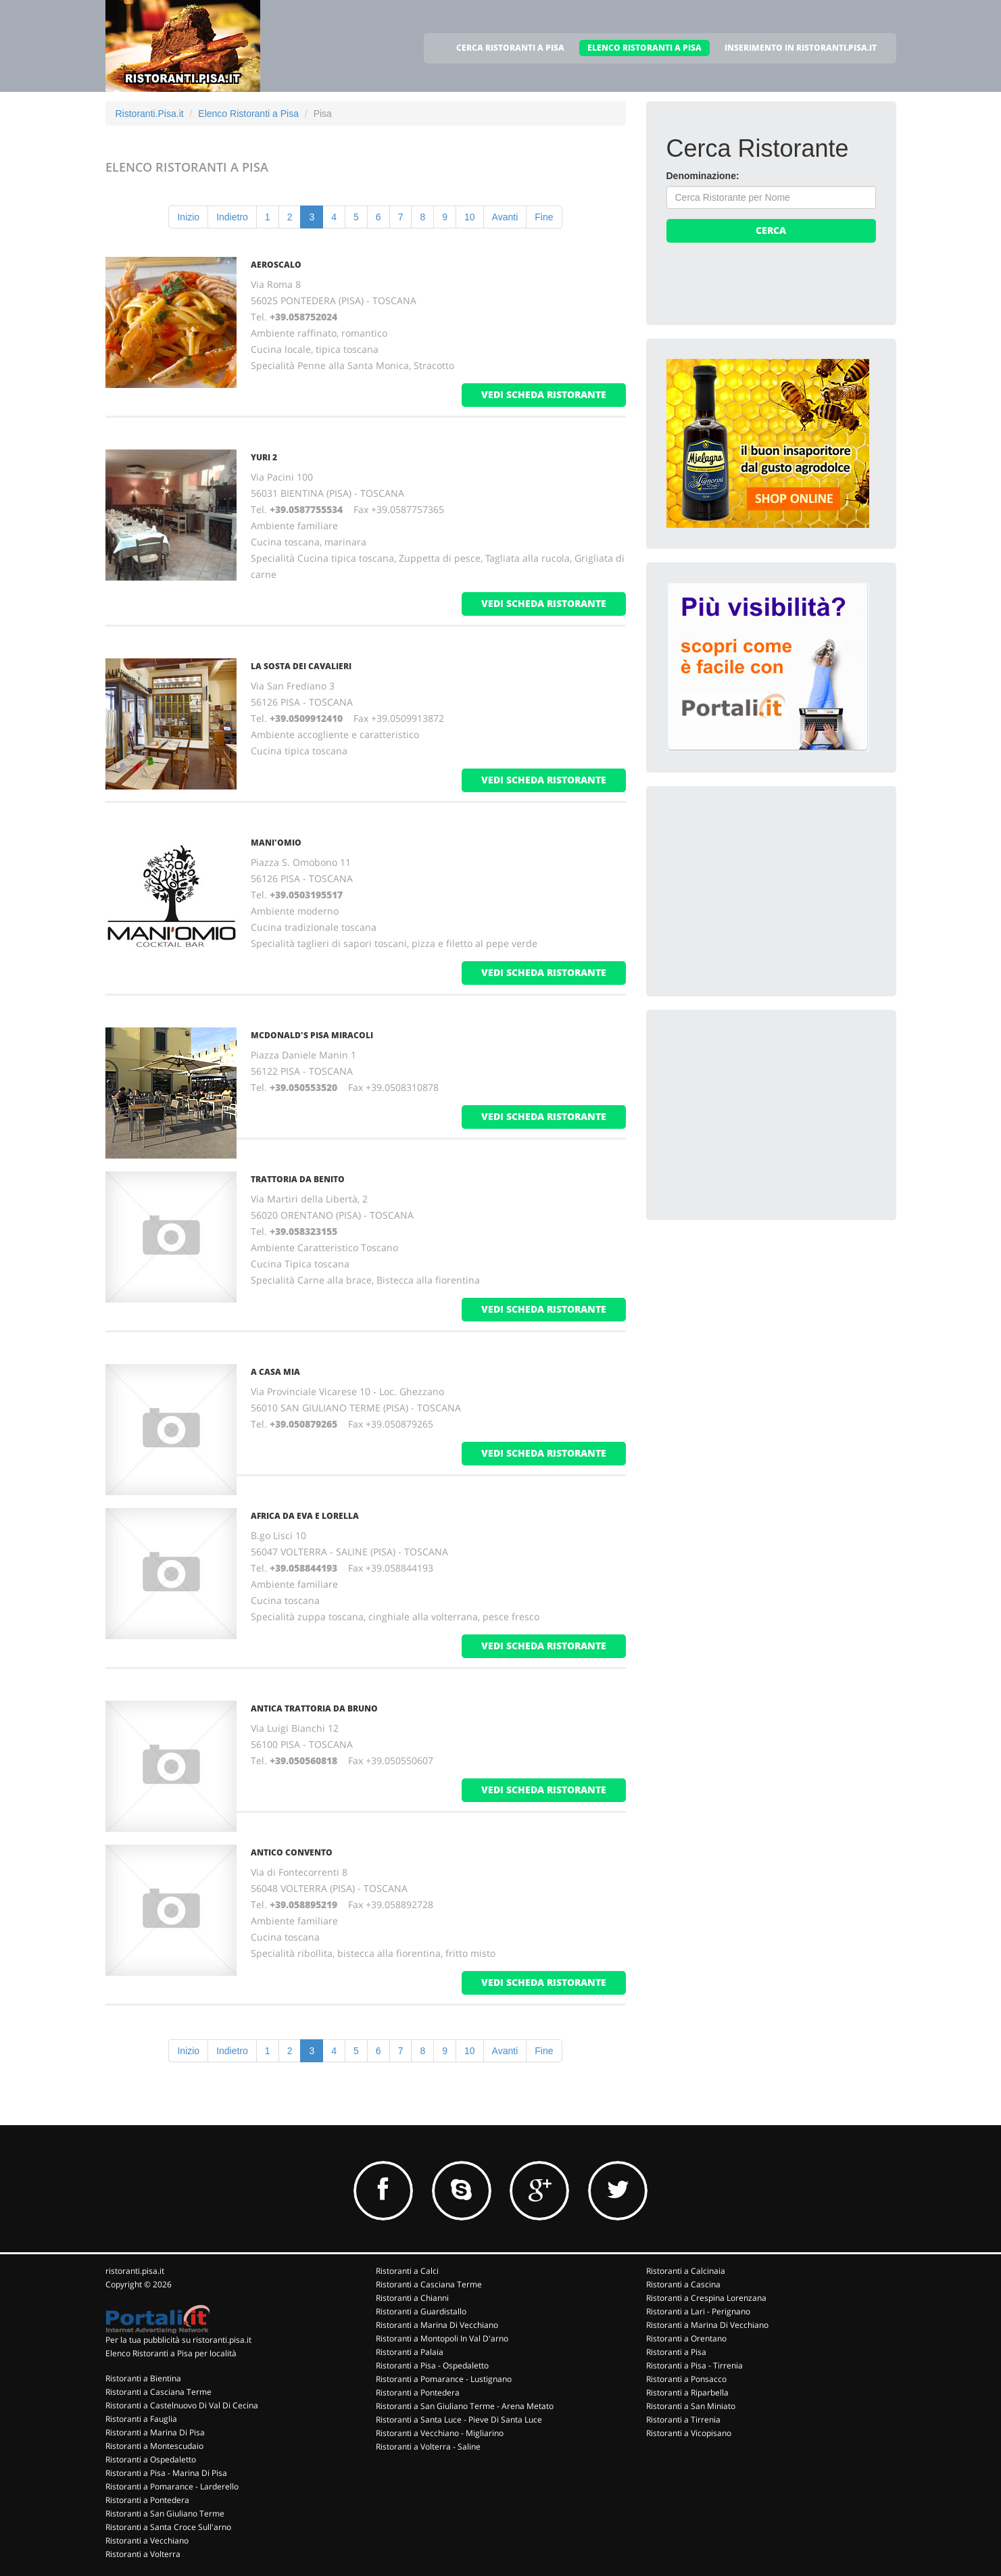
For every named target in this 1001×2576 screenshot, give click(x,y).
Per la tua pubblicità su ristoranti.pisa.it (178, 2340)
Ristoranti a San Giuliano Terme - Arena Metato (465, 2406)
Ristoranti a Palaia (409, 2352)
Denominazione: (702, 175)
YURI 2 (264, 457)
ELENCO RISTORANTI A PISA (644, 47)
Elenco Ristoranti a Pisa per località (171, 2353)
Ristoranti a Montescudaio (154, 2446)
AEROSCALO (276, 264)
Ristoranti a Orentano (686, 2338)
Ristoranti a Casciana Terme (158, 2392)
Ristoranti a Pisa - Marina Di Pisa (166, 2473)
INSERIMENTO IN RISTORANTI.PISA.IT (801, 47)
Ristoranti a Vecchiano (147, 2540)
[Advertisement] (767, 890)
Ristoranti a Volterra (142, 2554)
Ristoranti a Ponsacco (686, 2379)
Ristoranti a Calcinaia (685, 2271)
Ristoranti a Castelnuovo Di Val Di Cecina (181, 2405)
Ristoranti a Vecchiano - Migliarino (440, 2433)
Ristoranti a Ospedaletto (150, 2459)
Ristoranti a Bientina (143, 2378)
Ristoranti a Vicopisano (688, 2433)
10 (469, 217)
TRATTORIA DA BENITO (298, 1179)
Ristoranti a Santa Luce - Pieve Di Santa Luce (459, 2419)
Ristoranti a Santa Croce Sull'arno (168, 2527)
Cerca (771, 230)
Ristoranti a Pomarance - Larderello (172, 2486)
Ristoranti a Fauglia (141, 2419)
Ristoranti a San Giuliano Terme (164, 2513)
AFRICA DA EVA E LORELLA (305, 1516)
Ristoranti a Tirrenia (683, 2419)
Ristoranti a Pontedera (147, 2500)
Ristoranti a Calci (407, 2271)
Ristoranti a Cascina (683, 2284)
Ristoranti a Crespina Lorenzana (706, 2298)
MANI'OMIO (276, 842)
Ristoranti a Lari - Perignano (698, 2311)
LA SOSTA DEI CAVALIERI (301, 666)
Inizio (188, 217)
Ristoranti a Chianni (412, 2298)
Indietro (232, 217)
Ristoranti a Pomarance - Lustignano (444, 2379)
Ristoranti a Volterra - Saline (428, 2446)
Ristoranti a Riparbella (687, 2392)
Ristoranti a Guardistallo (421, 2311)
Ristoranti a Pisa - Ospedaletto (432, 2365)
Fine (544, 217)
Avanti (505, 217)
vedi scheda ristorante (543, 394)
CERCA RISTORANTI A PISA (510, 47)
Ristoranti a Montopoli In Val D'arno (442, 2338)
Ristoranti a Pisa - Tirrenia (694, 2365)
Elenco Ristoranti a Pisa (248, 113)
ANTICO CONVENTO (292, 1852)
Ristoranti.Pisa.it (150, 113)
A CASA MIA (275, 1372)
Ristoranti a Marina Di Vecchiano (437, 2325)
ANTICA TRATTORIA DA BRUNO (314, 1708)
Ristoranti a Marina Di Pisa (155, 2432)
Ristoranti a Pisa (676, 2352)
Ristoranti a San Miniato (690, 2406)
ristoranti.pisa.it (134, 2271)
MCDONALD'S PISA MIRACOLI (312, 1035)
